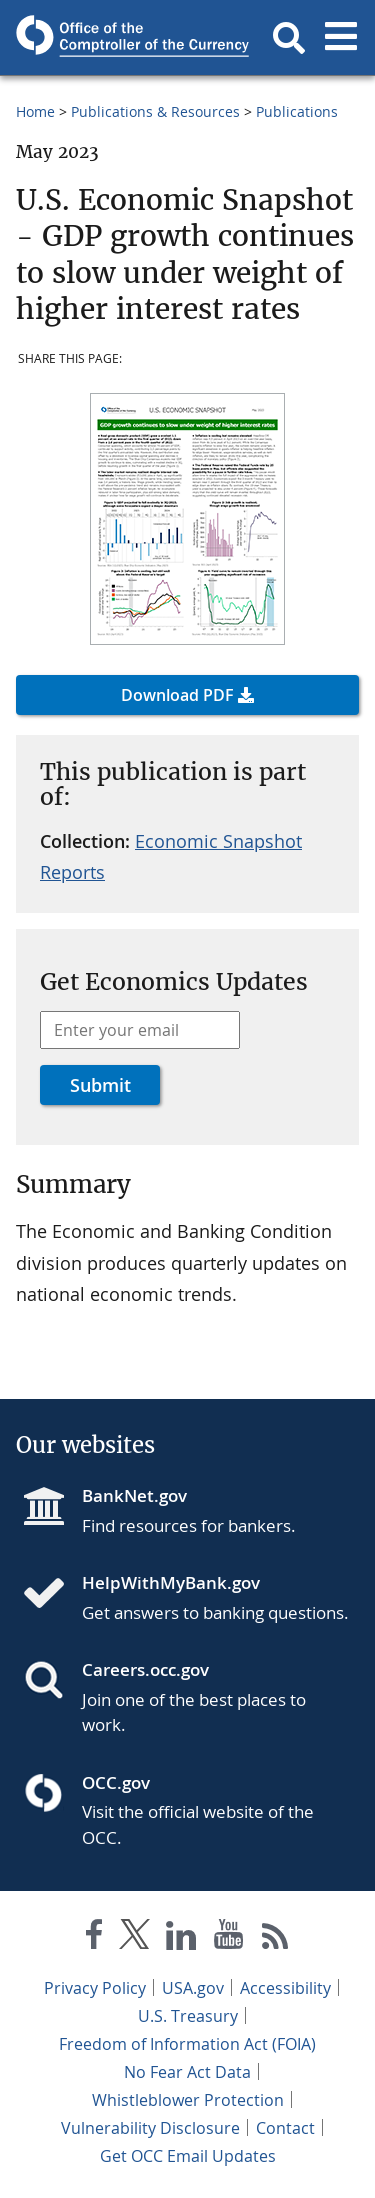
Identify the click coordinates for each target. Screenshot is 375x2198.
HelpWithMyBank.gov (171, 1582)
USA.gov (193, 1988)
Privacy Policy (95, 1988)
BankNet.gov (134, 1495)
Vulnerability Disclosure (150, 2128)
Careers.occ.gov (145, 1669)
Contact (285, 2128)
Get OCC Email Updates (188, 2156)
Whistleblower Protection (188, 2100)
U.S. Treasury (188, 2016)
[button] (289, 38)
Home (35, 111)
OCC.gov (116, 1782)
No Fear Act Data (187, 2072)
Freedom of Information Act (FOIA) (187, 2044)
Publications (297, 111)
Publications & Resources (155, 111)
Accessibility (285, 1988)
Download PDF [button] (177, 695)
